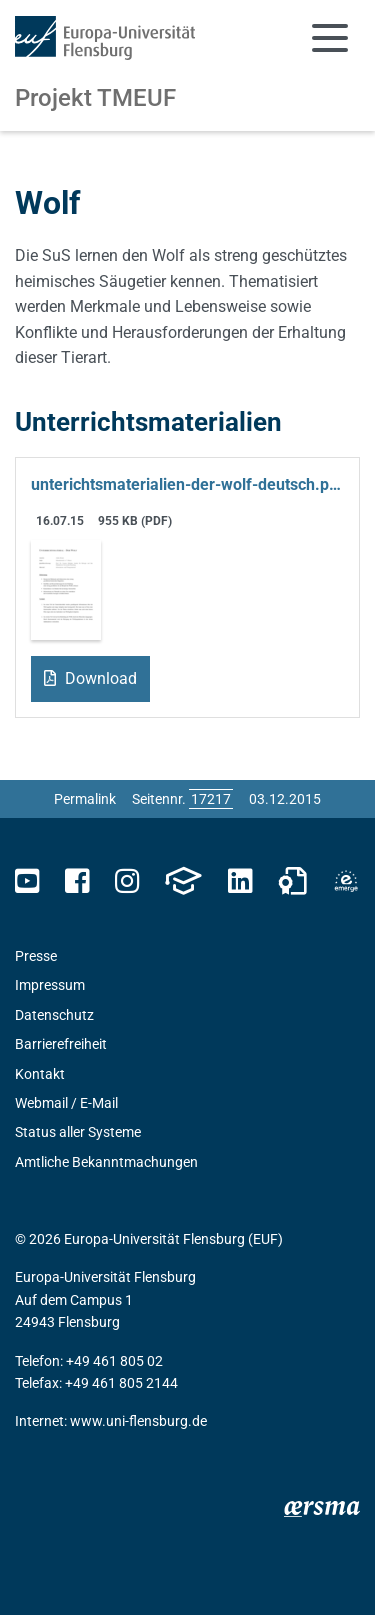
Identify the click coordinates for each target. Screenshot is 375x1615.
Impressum (50, 985)
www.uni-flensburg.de (138, 1421)
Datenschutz (54, 1015)
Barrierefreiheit (61, 1044)
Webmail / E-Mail (66, 1103)
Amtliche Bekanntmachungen (106, 1162)
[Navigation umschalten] (330, 38)
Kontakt (40, 1074)
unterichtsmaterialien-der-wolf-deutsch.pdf (187, 484)
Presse (36, 956)
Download (99, 678)
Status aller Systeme (78, 1132)
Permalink (85, 799)
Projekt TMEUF (95, 98)
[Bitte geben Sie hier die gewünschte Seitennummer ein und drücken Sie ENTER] (211, 799)
